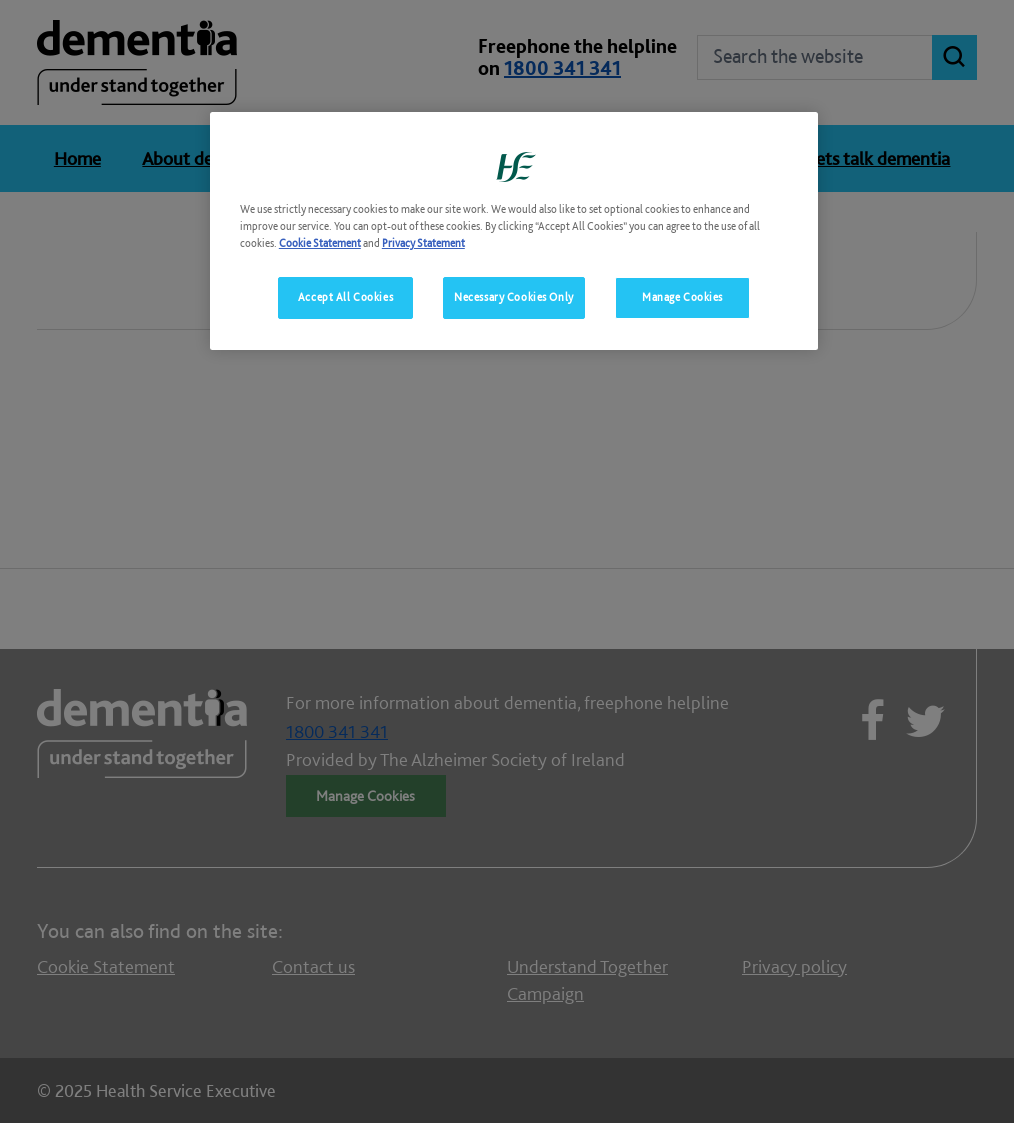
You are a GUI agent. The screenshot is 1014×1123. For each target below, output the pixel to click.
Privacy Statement (423, 243)
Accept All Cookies (345, 297)
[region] (514, 231)
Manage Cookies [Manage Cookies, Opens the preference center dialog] (682, 297)
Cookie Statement (320, 243)
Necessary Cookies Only (514, 297)
